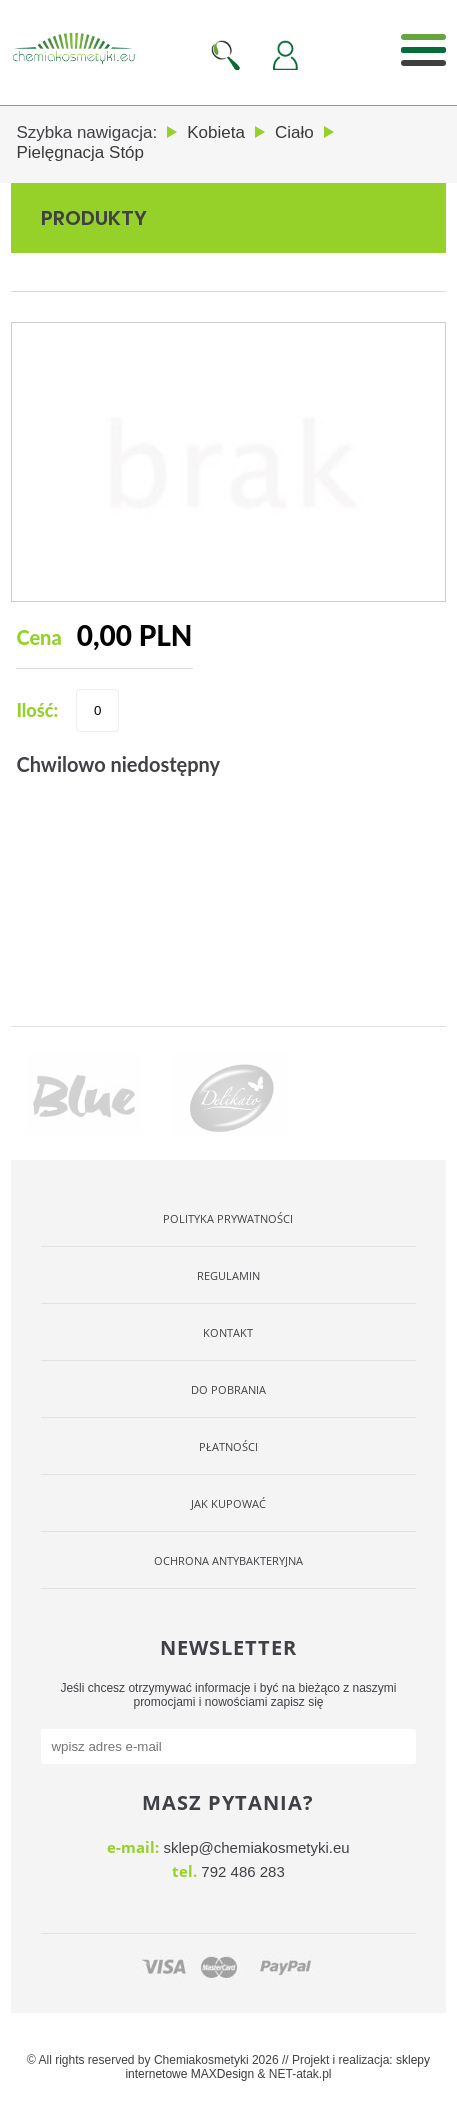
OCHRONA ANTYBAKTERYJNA (228, 1560)
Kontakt (228, 1332)
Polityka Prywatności (228, 1218)
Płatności (228, 1446)
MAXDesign (222, 2074)
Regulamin (228, 1275)
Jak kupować (228, 1503)
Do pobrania (228, 1389)
